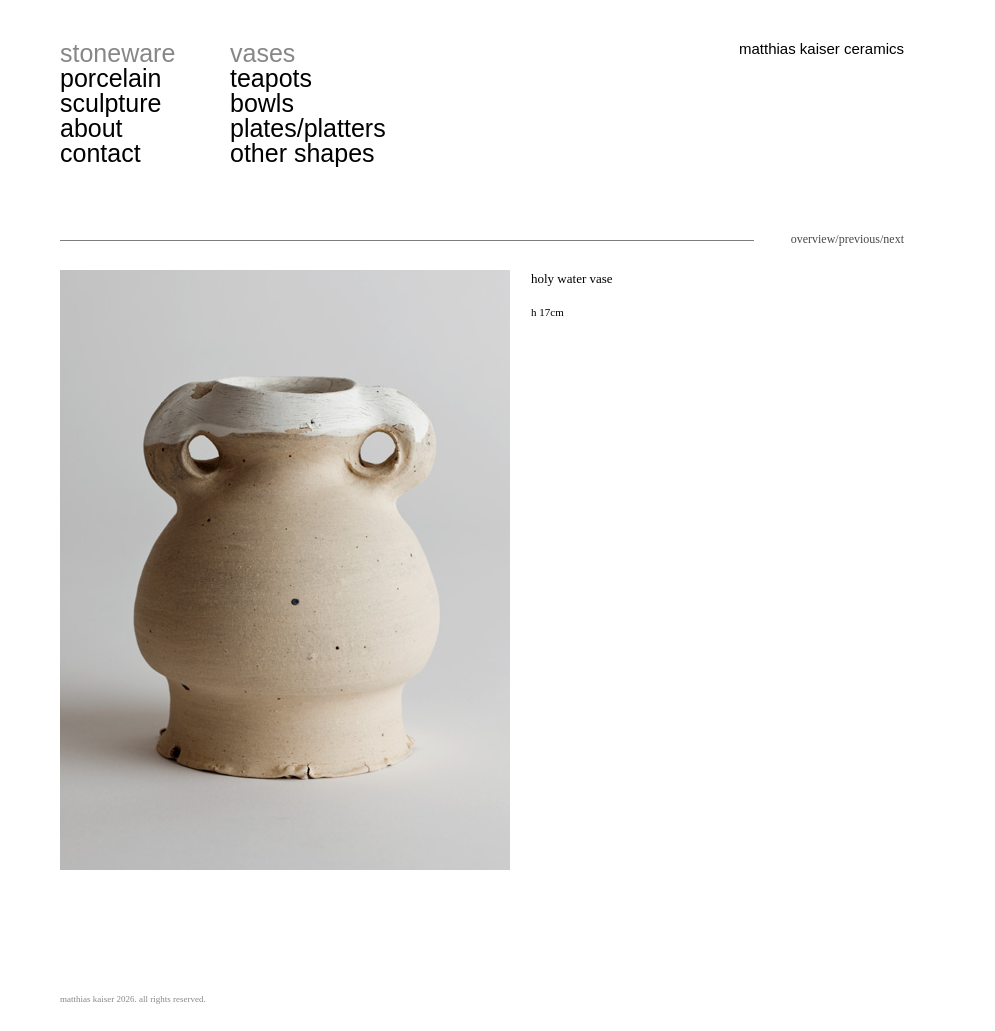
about (91, 128)
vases (262, 53)
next (893, 239)
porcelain (110, 78)
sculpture (110, 103)
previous (859, 239)
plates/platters (308, 128)
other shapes (302, 153)
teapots (271, 78)
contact (100, 153)
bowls (262, 103)
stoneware (117, 53)
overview (813, 239)
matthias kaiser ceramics (821, 48)
